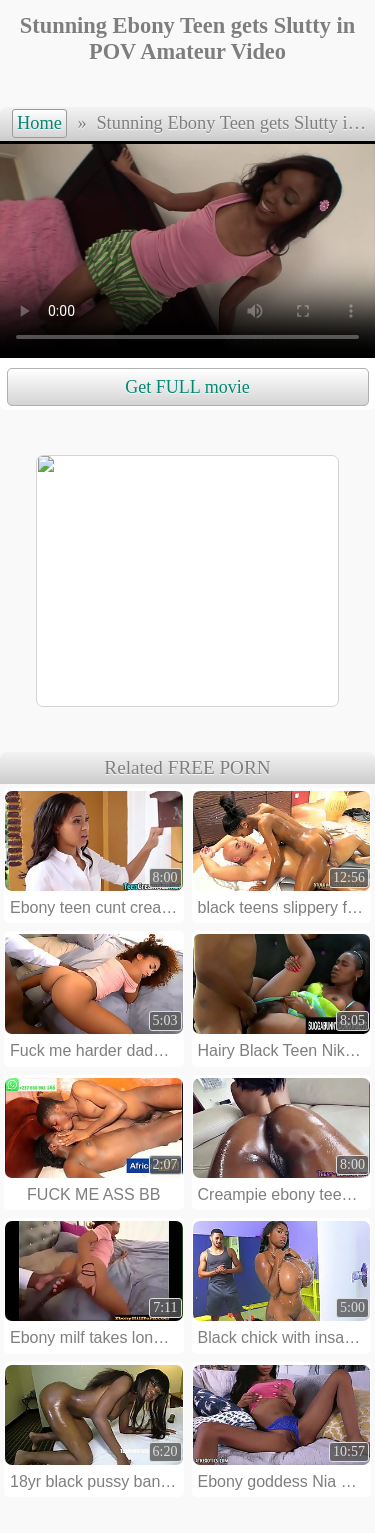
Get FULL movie (187, 387)
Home (39, 123)
